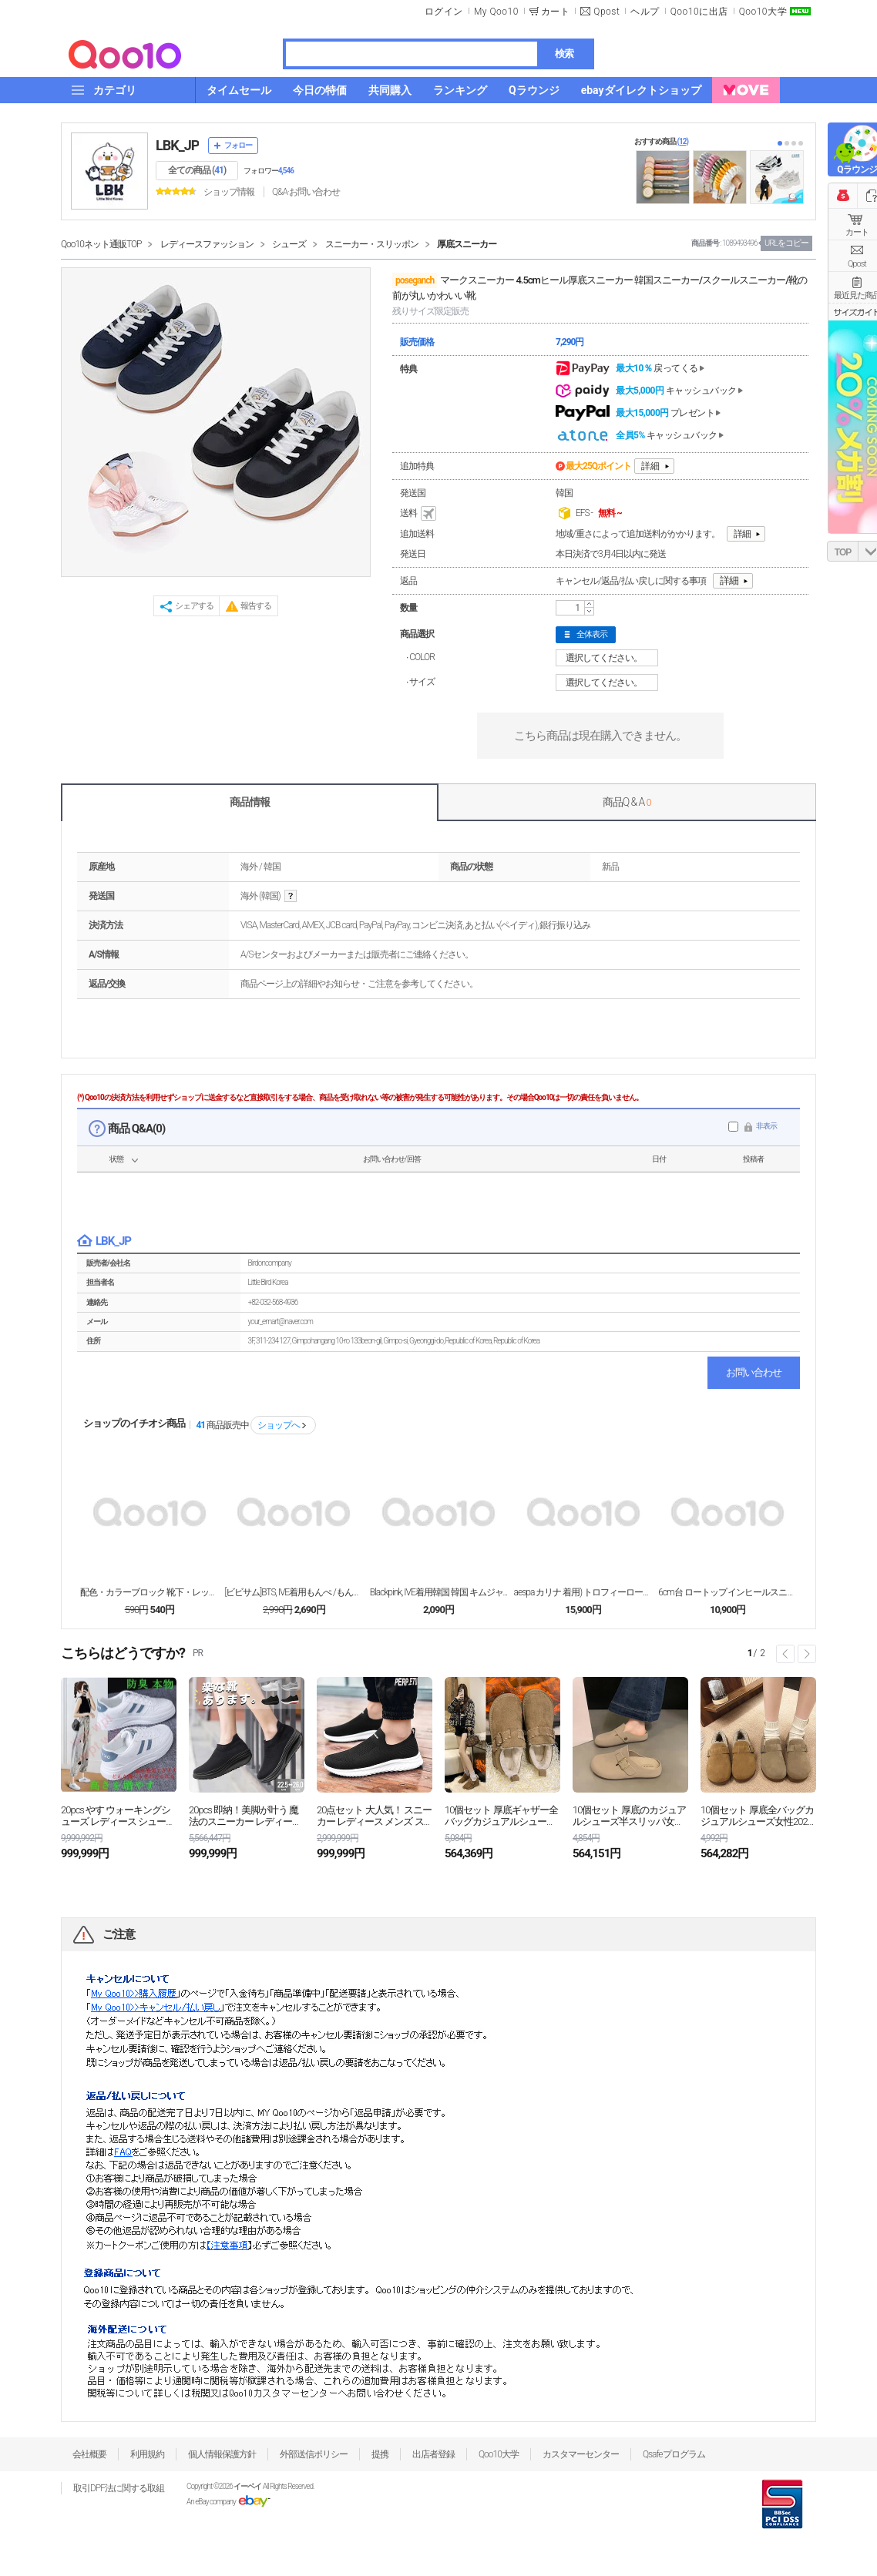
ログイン (444, 11)
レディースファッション (207, 244)
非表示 (766, 1126)
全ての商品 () (197, 170)
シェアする (194, 606)
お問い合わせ (753, 1372)
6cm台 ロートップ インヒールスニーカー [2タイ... (727, 1592)
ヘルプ (645, 11)
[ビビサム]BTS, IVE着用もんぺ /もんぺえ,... (293, 1592)
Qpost (606, 11)
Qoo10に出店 (699, 11)
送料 (419, 514)
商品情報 (250, 802)
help (290, 896)
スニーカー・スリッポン (371, 244)
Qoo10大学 (763, 11)
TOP (843, 552)
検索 (564, 53)
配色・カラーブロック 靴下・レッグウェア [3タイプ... (149, 1592)
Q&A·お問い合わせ (306, 191)
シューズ (289, 244)
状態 (116, 1159)
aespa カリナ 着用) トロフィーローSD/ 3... (583, 1592)
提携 (379, 2454)
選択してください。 (609, 657)
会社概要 (89, 2454)
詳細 (650, 466)
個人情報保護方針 (222, 2454)
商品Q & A (627, 802)
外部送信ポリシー (314, 2454)
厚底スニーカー (466, 244)
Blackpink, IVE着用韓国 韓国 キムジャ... (438, 1592)
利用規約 (147, 2454)
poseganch (414, 280)
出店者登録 (433, 2454)
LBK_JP (177, 145)
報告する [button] (255, 606)
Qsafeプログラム (674, 2454)
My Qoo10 (496, 11)
